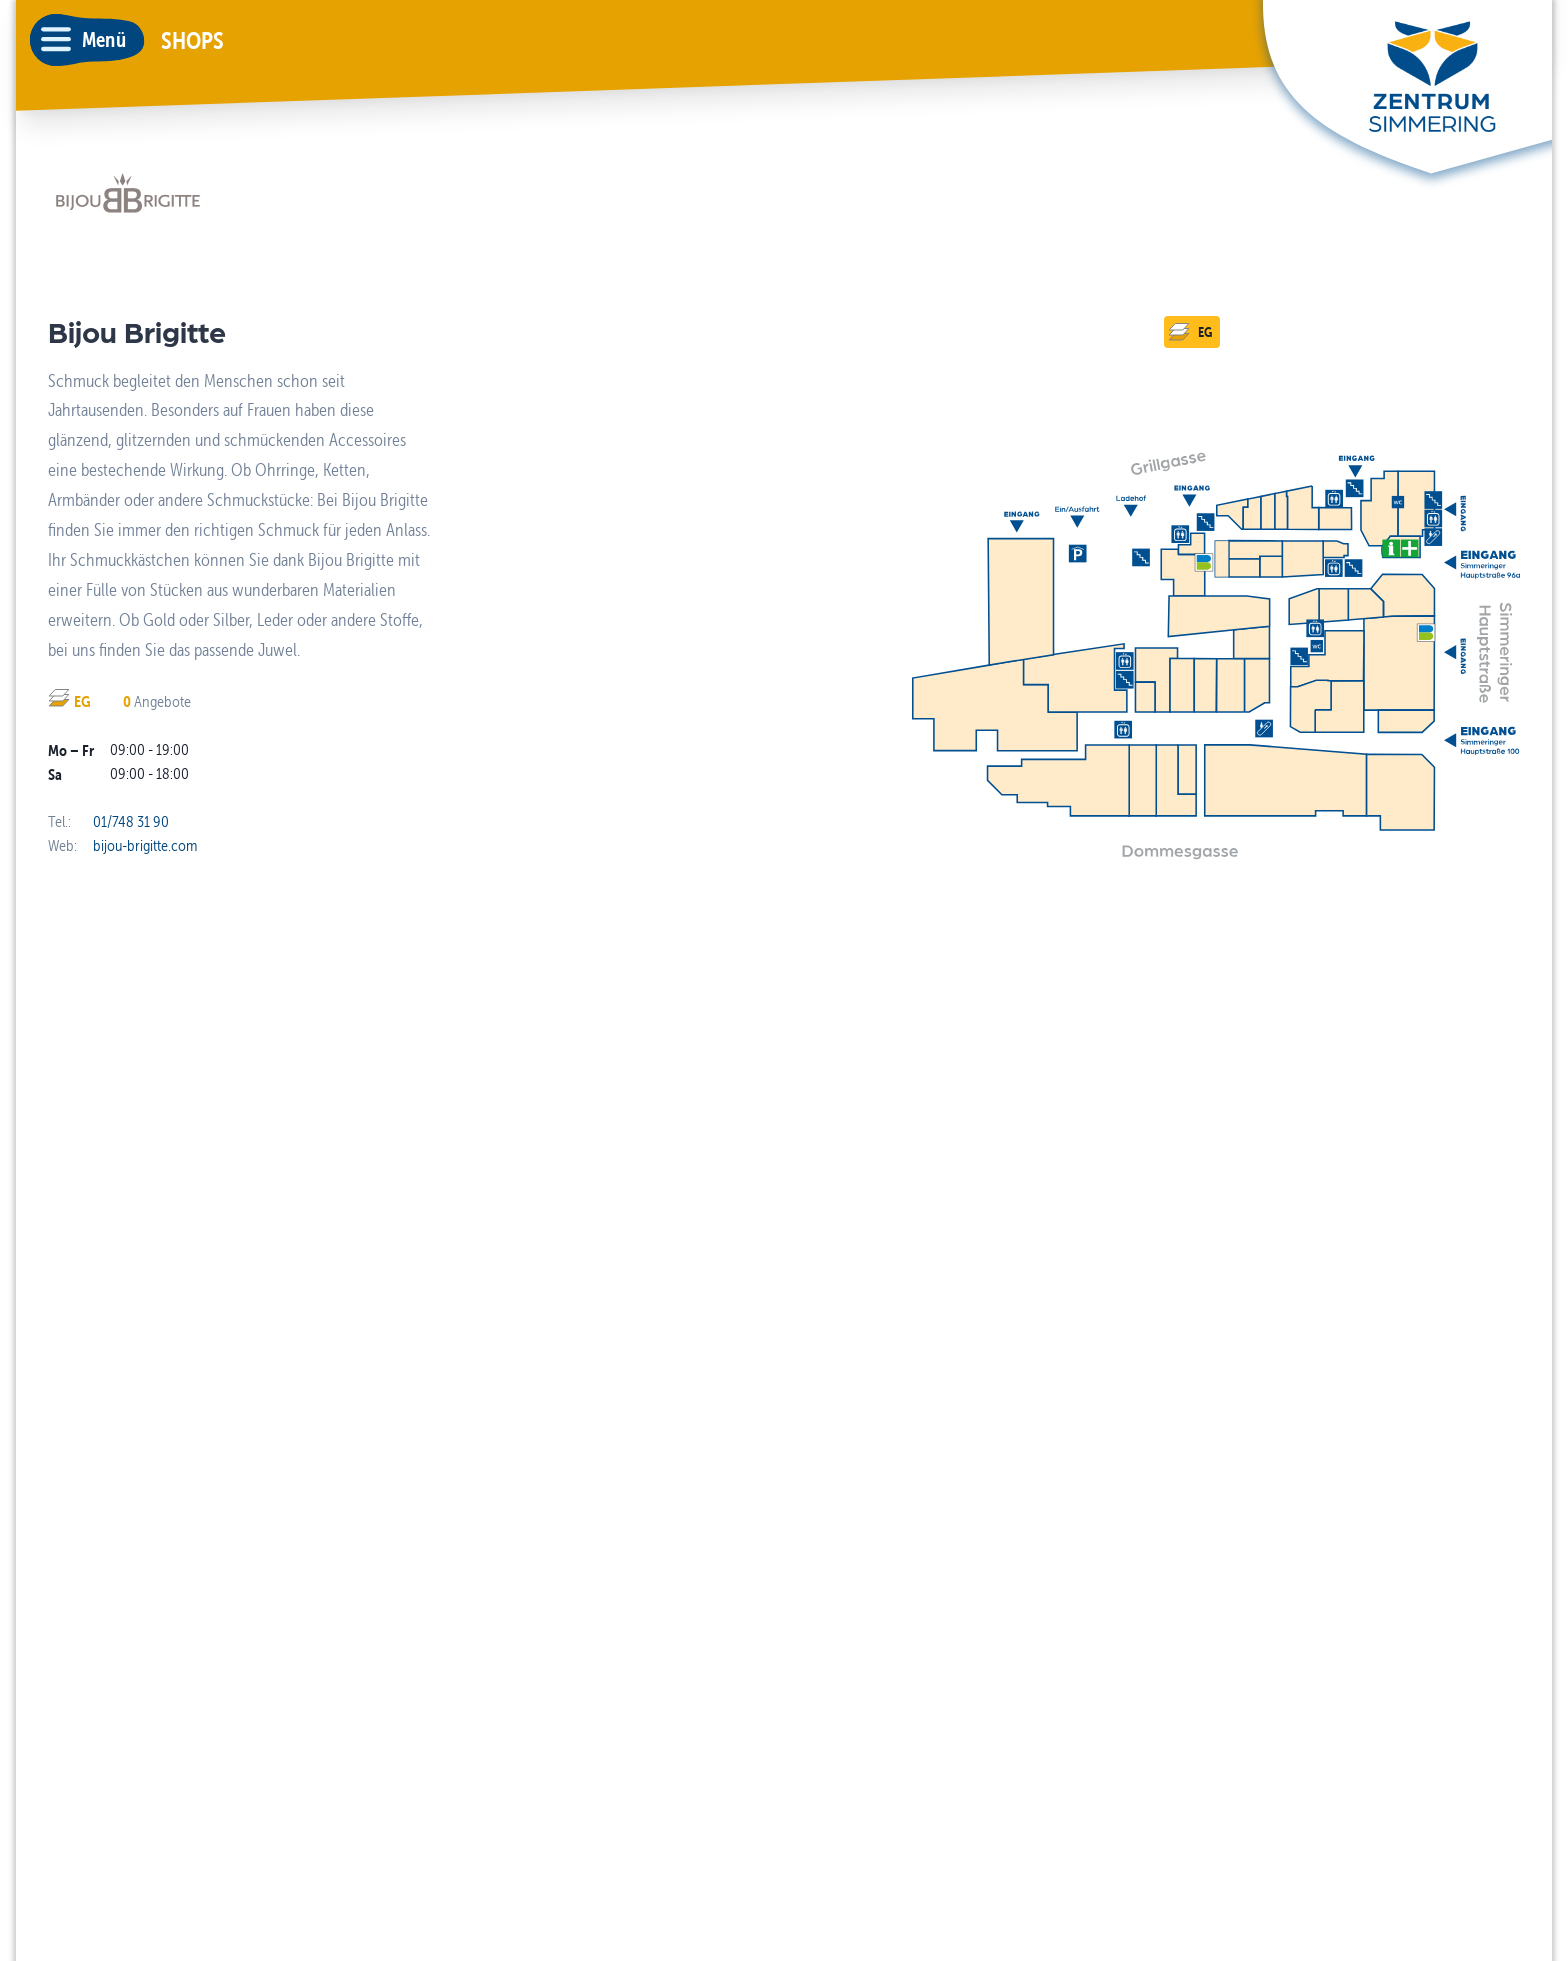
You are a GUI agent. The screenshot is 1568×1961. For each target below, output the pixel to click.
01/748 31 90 (131, 821)
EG (1190, 332)
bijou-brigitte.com (145, 845)
